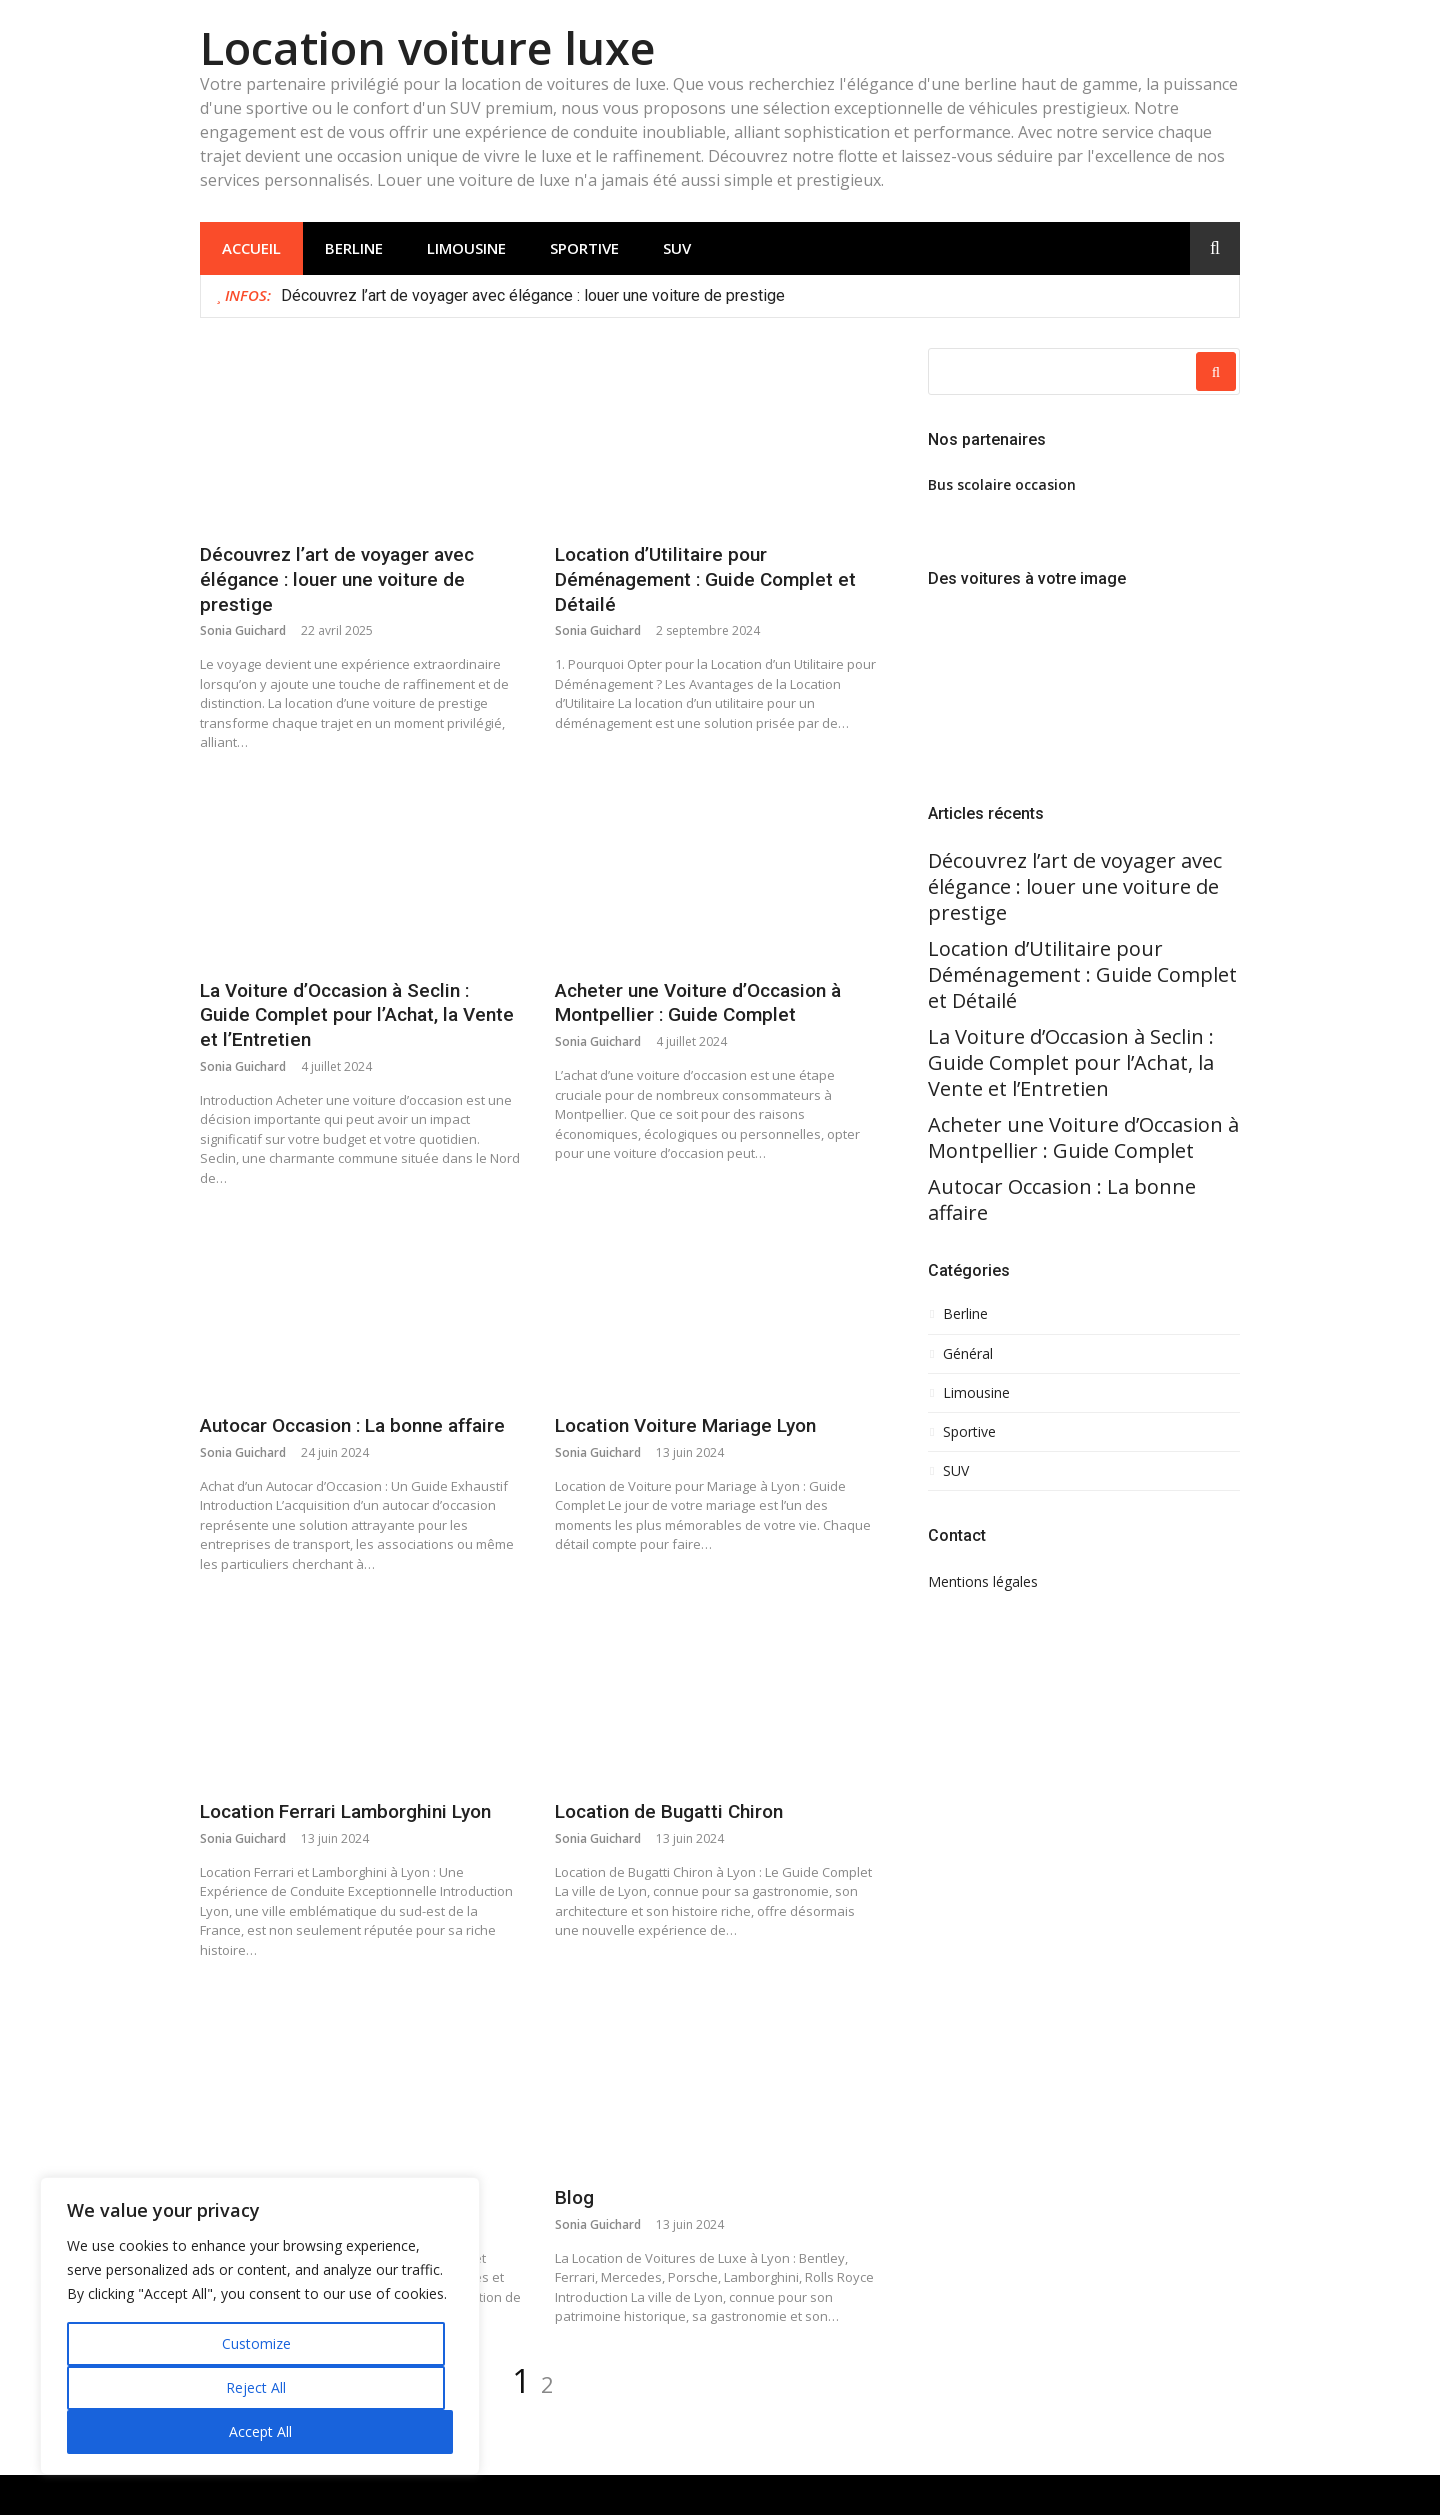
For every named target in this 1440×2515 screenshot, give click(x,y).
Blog (574, 2197)
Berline (354, 248)
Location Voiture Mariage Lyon (685, 1425)
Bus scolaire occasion (1002, 484)
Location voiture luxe (427, 47)
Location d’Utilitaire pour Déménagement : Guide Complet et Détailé (705, 579)
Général (968, 1354)
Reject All (256, 2387)
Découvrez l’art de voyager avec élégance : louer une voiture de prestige (535, 295)
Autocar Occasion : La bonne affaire (352, 1425)
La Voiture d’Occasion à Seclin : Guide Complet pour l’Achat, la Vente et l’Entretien (357, 1015)
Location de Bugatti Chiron (669, 1811)
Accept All (260, 2431)
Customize (256, 2343)
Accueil (251, 248)
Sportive (584, 248)
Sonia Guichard (243, 630)
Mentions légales (983, 1581)
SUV (677, 248)
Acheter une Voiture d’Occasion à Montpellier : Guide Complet (698, 1003)
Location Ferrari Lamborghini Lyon (345, 1811)
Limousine (466, 248)
